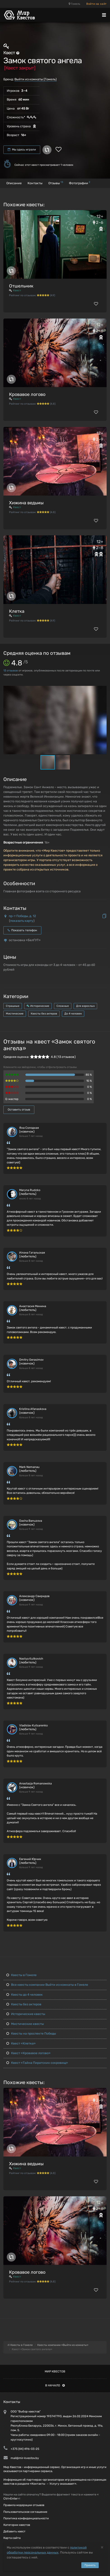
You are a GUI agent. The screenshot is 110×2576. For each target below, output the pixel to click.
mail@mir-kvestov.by (25, 2458)
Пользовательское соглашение (25, 2511)
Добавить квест (14, 2531)
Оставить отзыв (19, 1109)
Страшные (12, 1006)
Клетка (16, 611)
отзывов (10, 670)
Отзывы (55, 183)
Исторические (38, 1006)
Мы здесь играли (22, 149)
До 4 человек (73, 1013)
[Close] (102, 2547)
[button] (102, 689)
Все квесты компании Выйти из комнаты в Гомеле (47, 1985)
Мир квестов (55, 2371)
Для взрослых (85, 1006)
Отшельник (21, 286)
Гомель (74, 3)
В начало (55, 2385)
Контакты (35, 183)
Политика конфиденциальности (26, 2518)
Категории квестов (16, 2525)
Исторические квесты (25, 2014)
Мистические (14, 1013)
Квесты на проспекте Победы (31, 2033)
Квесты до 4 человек (24, 1995)
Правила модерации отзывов (23, 2505)
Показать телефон (22, 930)
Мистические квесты (25, 2024)
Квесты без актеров (44, 1013)
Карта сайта (12, 2538)
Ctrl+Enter (10, 2498)
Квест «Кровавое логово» (28, 2053)
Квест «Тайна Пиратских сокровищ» (37, 2063)
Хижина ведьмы (26, 502)
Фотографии (79, 183)
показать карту (21, 921)
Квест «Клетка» (21, 2043)
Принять (90, 2565)
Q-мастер (12, 1099)
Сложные (62, 1006)
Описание (14, 183)
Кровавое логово (27, 394)
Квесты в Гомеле (21, 1975)
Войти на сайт (96, 3)
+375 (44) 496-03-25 (25, 2448)
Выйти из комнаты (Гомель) (35, 79)
